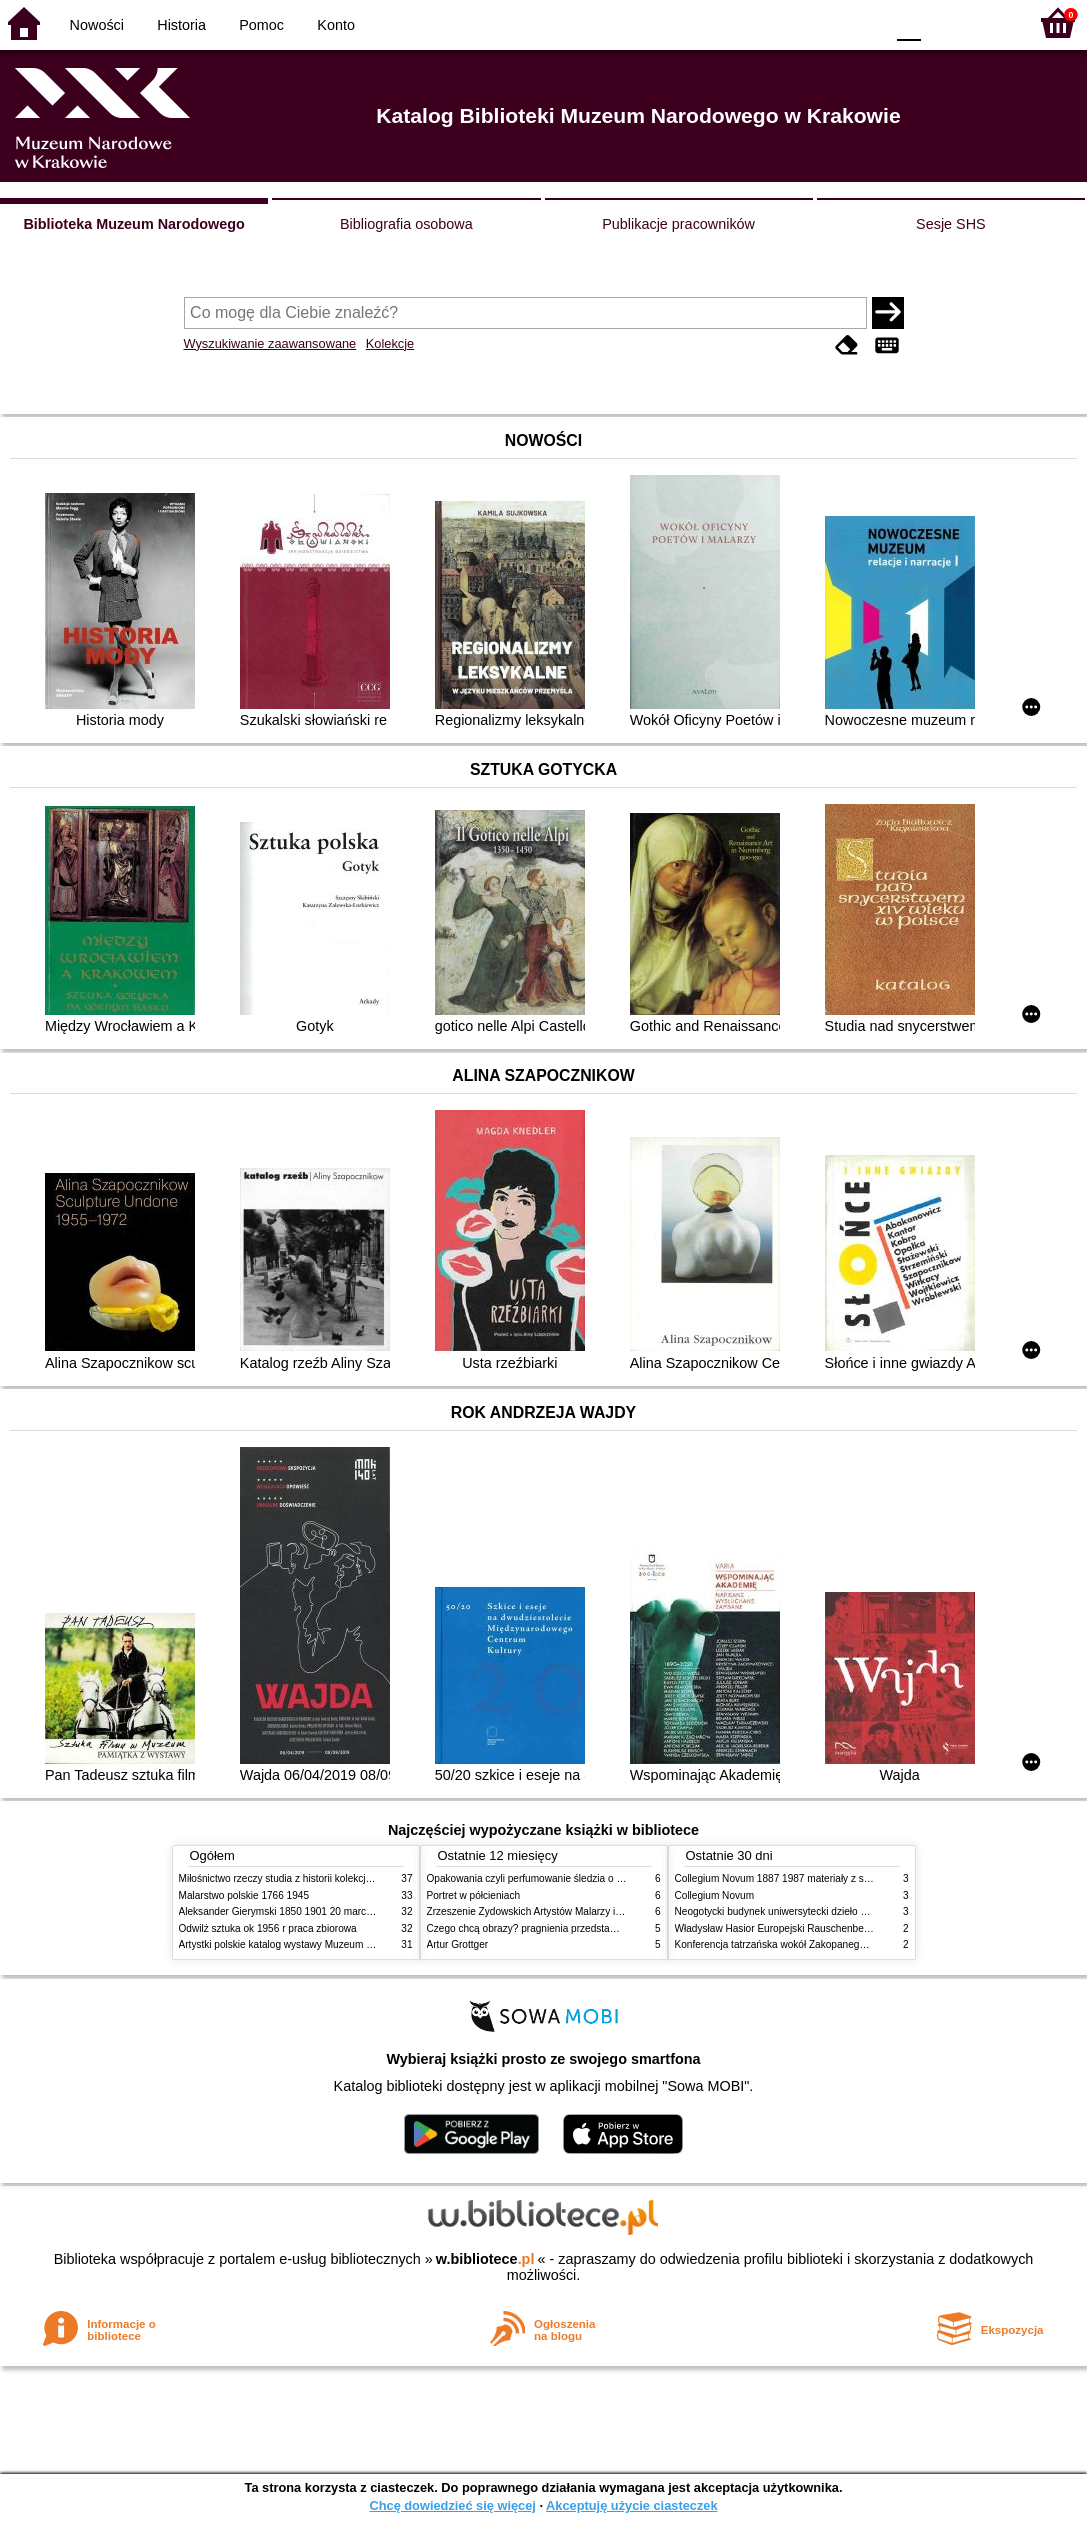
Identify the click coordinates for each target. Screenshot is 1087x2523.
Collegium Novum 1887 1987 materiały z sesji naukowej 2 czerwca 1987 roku (848, 1878)
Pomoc (261, 25)
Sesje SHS (951, 224)
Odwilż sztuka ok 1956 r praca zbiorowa (268, 1928)
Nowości (97, 25)
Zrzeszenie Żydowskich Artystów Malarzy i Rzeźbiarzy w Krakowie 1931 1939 (600, 1911)
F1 (943, 22)
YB (821, 22)
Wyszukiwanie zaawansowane (270, 343)
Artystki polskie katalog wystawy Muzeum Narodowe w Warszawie (326, 1944)
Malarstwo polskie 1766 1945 (244, 1895)
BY (862, 22)
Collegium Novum (715, 1895)
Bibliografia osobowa (406, 224)
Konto (336, 25)
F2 (989, 22)
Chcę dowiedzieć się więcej (452, 2505)
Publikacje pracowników (678, 224)
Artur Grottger (458, 1944)
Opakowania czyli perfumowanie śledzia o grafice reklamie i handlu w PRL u (597, 1878)
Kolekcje (390, 343)
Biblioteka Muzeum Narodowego (133, 224)
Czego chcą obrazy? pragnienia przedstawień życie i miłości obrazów (581, 1928)
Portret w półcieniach (474, 1895)
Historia (181, 25)
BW (782, 22)
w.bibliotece (485, 2259)
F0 (908, 22)
